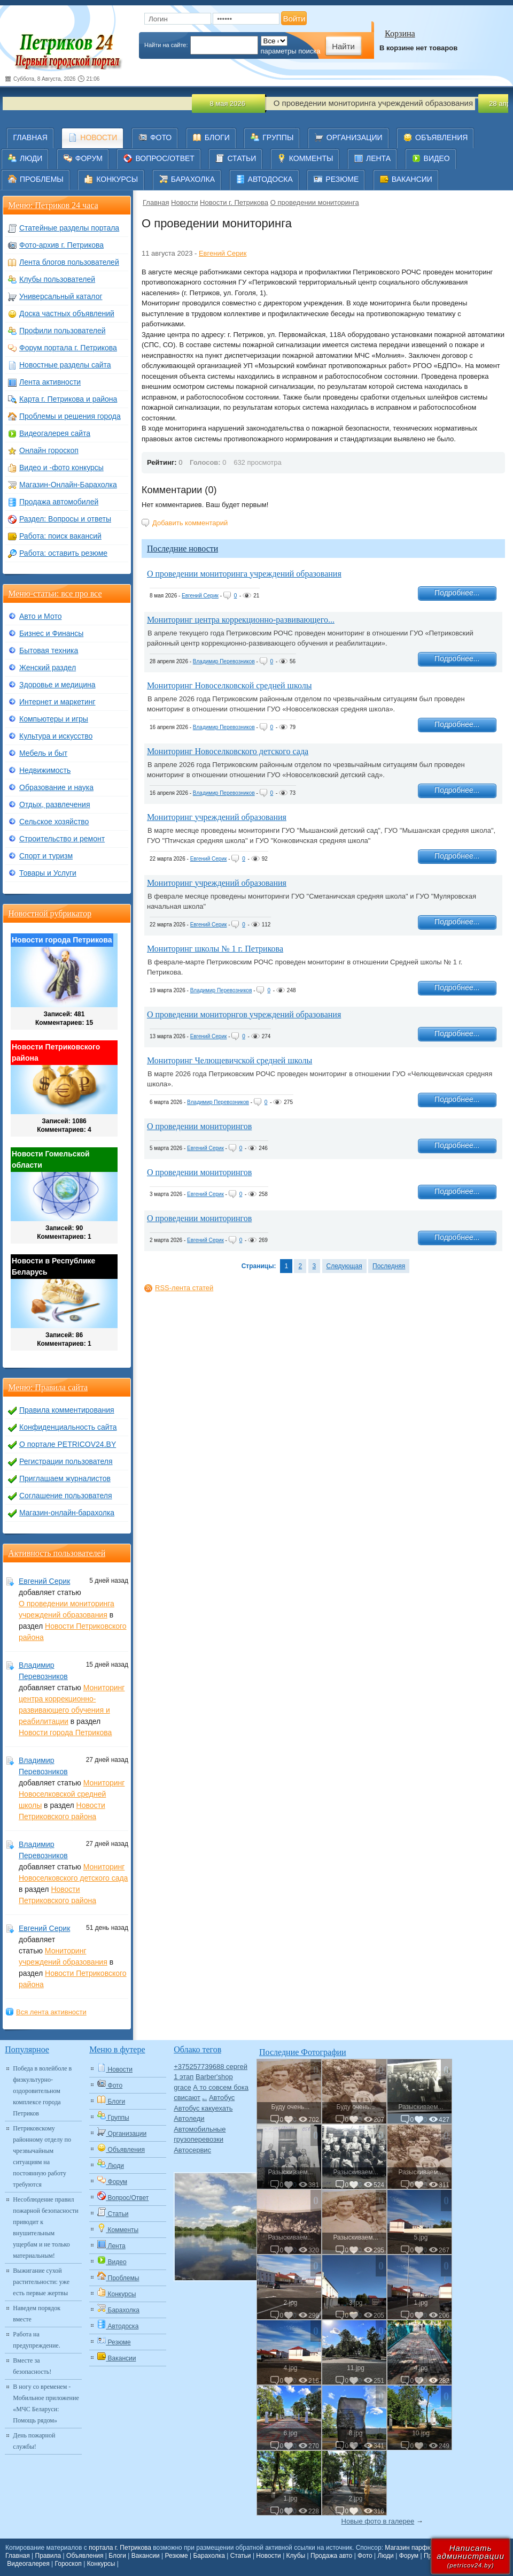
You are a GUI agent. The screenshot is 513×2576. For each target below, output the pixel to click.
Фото (364, 2555)
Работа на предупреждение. (36, 2339)
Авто (205, 2099)
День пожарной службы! (34, 2441)
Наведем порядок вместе (36, 2313)
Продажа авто (331, 2555)
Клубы (296, 2555)
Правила (48, 2555)
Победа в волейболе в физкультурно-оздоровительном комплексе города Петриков (42, 2091)
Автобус (222, 2098)
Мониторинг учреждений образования (216, 817)
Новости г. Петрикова (234, 202)
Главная (156, 202)
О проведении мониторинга (314, 202)
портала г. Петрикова (120, 2547)
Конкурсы (101, 2563)
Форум (408, 2555)
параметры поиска (291, 51)
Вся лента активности (51, 2012)
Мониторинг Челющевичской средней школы (229, 1060)
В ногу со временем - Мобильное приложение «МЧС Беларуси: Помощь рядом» (46, 2403)
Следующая (344, 1266)
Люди (386, 2555)
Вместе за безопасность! (32, 2366)
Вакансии (145, 2555)
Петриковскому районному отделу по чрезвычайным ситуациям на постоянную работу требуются (42, 2156)
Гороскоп (68, 2563)
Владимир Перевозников (224, 661)
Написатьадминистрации (470, 2556)
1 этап (183, 2077)
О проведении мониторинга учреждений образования (244, 573)
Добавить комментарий (190, 523)
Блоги (117, 2555)
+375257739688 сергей (210, 2067)
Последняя (388, 1266)
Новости (184, 202)
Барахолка (208, 2555)
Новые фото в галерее (378, 2521)
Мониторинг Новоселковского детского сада (227, 751)
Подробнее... (456, 592)
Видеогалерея (28, 2563)
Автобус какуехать (203, 2108)
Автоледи (189, 2118)
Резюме (176, 2555)
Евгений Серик (222, 253)
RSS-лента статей (184, 1288)
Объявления (84, 2555)
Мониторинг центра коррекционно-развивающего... (241, 619)
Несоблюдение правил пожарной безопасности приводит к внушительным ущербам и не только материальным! (45, 2227)
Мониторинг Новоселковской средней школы (229, 685)
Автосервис (192, 2150)
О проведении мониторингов (199, 1126)
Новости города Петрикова (65, 1732)
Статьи (240, 2555)
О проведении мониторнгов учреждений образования (244, 1014)
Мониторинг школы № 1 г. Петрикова (215, 948)
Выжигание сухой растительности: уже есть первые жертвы (41, 2282)
